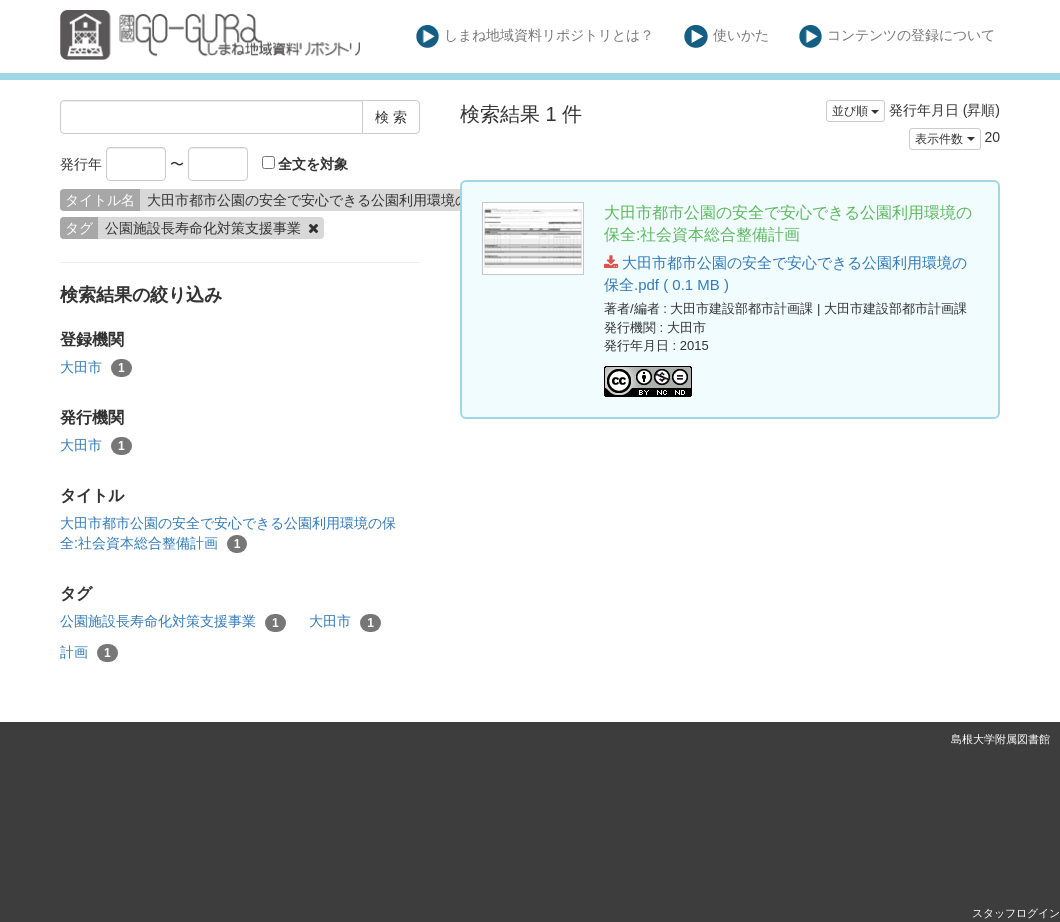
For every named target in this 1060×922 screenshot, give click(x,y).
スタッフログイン (1016, 913)
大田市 (96, 368)
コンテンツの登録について (897, 36)
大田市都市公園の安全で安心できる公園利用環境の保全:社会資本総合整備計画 (228, 534)
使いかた (726, 36)
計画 (89, 653)
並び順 (855, 111)
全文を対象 (305, 164)
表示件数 (944, 139)
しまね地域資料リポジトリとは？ (535, 36)
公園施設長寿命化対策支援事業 (173, 622)
